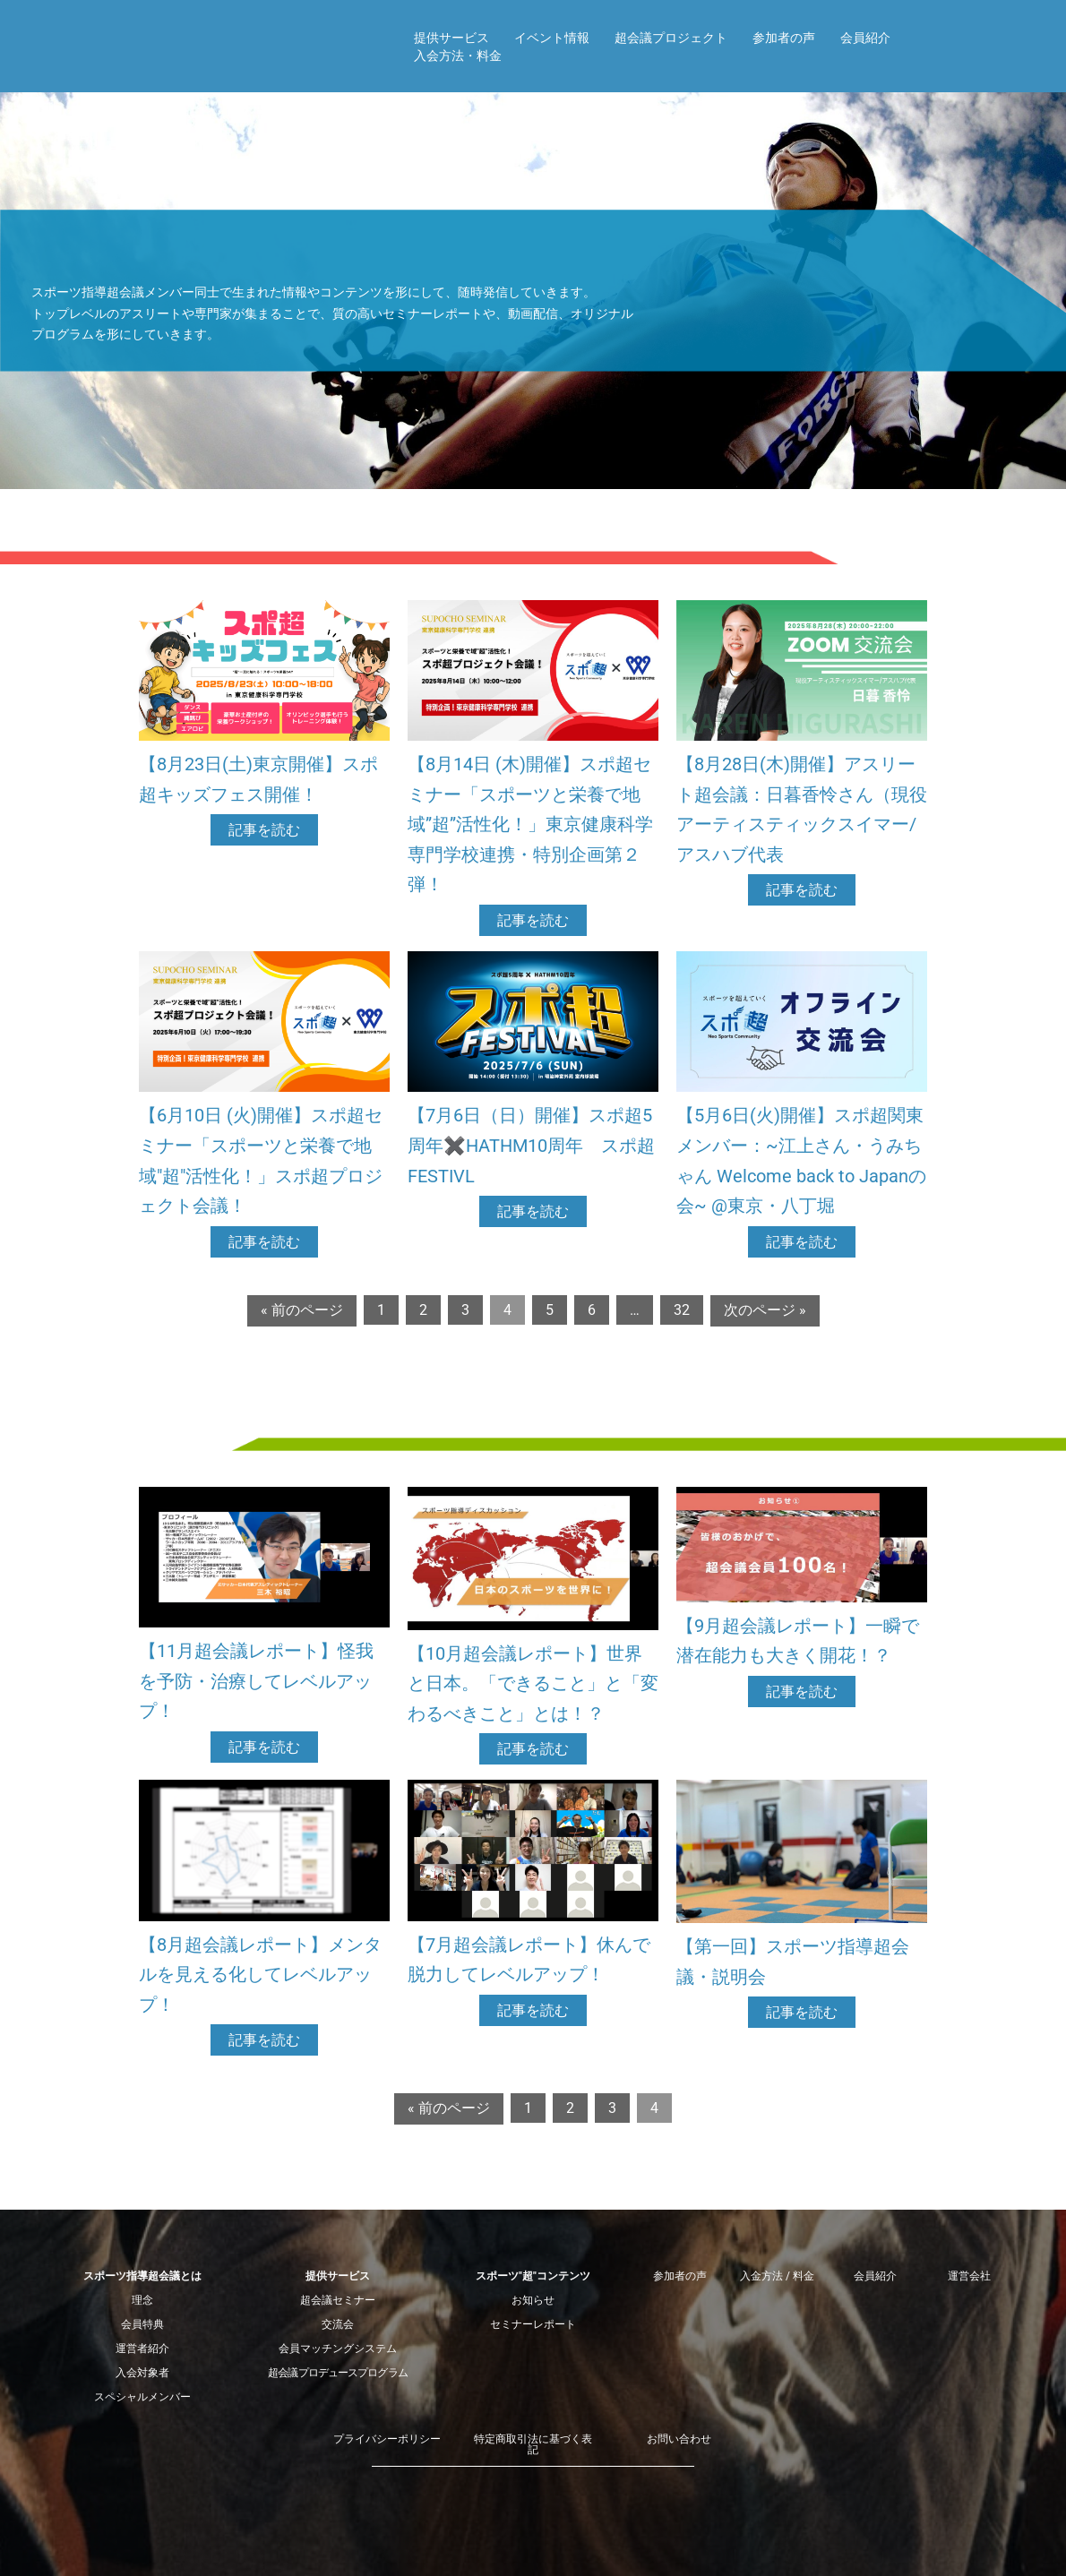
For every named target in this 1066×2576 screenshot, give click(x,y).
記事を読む (264, 829)
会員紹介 (865, 37)
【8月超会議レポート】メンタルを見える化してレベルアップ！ (260, 1974)
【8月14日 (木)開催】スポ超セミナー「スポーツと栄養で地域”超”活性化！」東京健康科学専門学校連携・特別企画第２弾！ (530, 824)
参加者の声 (783, 37)
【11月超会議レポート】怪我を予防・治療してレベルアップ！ (256, 1681)
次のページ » (765, 1309)
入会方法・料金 (458, 55)
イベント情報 (551, 37)
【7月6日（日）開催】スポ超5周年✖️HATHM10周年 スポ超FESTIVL (531, 1145)
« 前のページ (302, 1309)
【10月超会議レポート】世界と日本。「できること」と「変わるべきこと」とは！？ (533, 1683)
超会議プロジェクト (671, 37)
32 (682, 1309)
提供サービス (451, 37)
